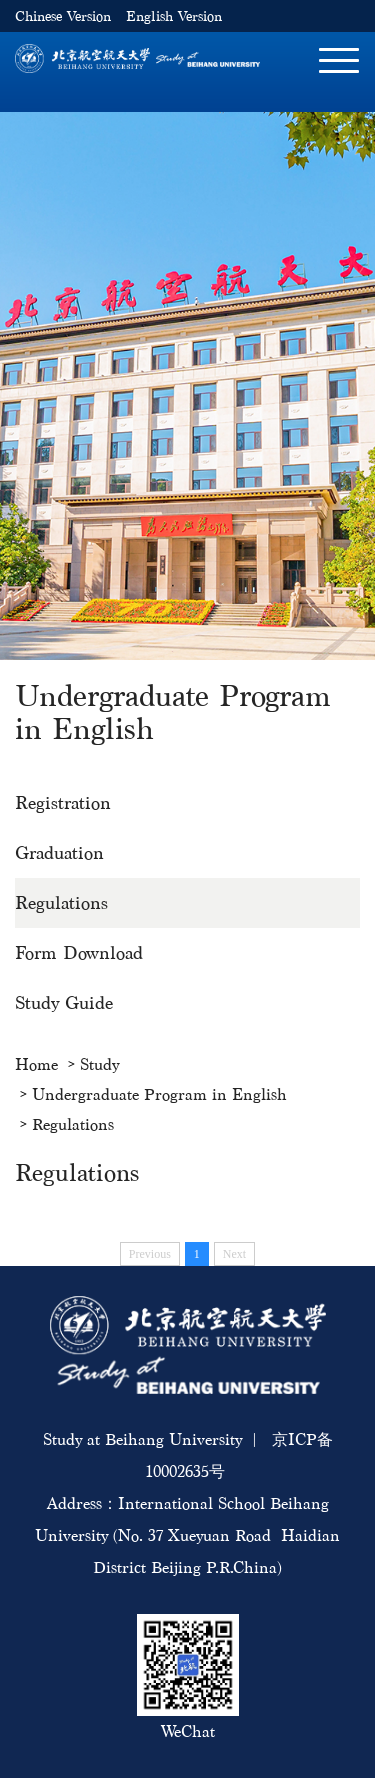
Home (36, 1064)
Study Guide (64, 1002)
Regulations (61, 902)
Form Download (79, 952)
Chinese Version (63, 16)
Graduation (59, 852)
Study (99, 1064)
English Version (174, 16)
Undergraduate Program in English (159, 1094)
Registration (63, 802)
